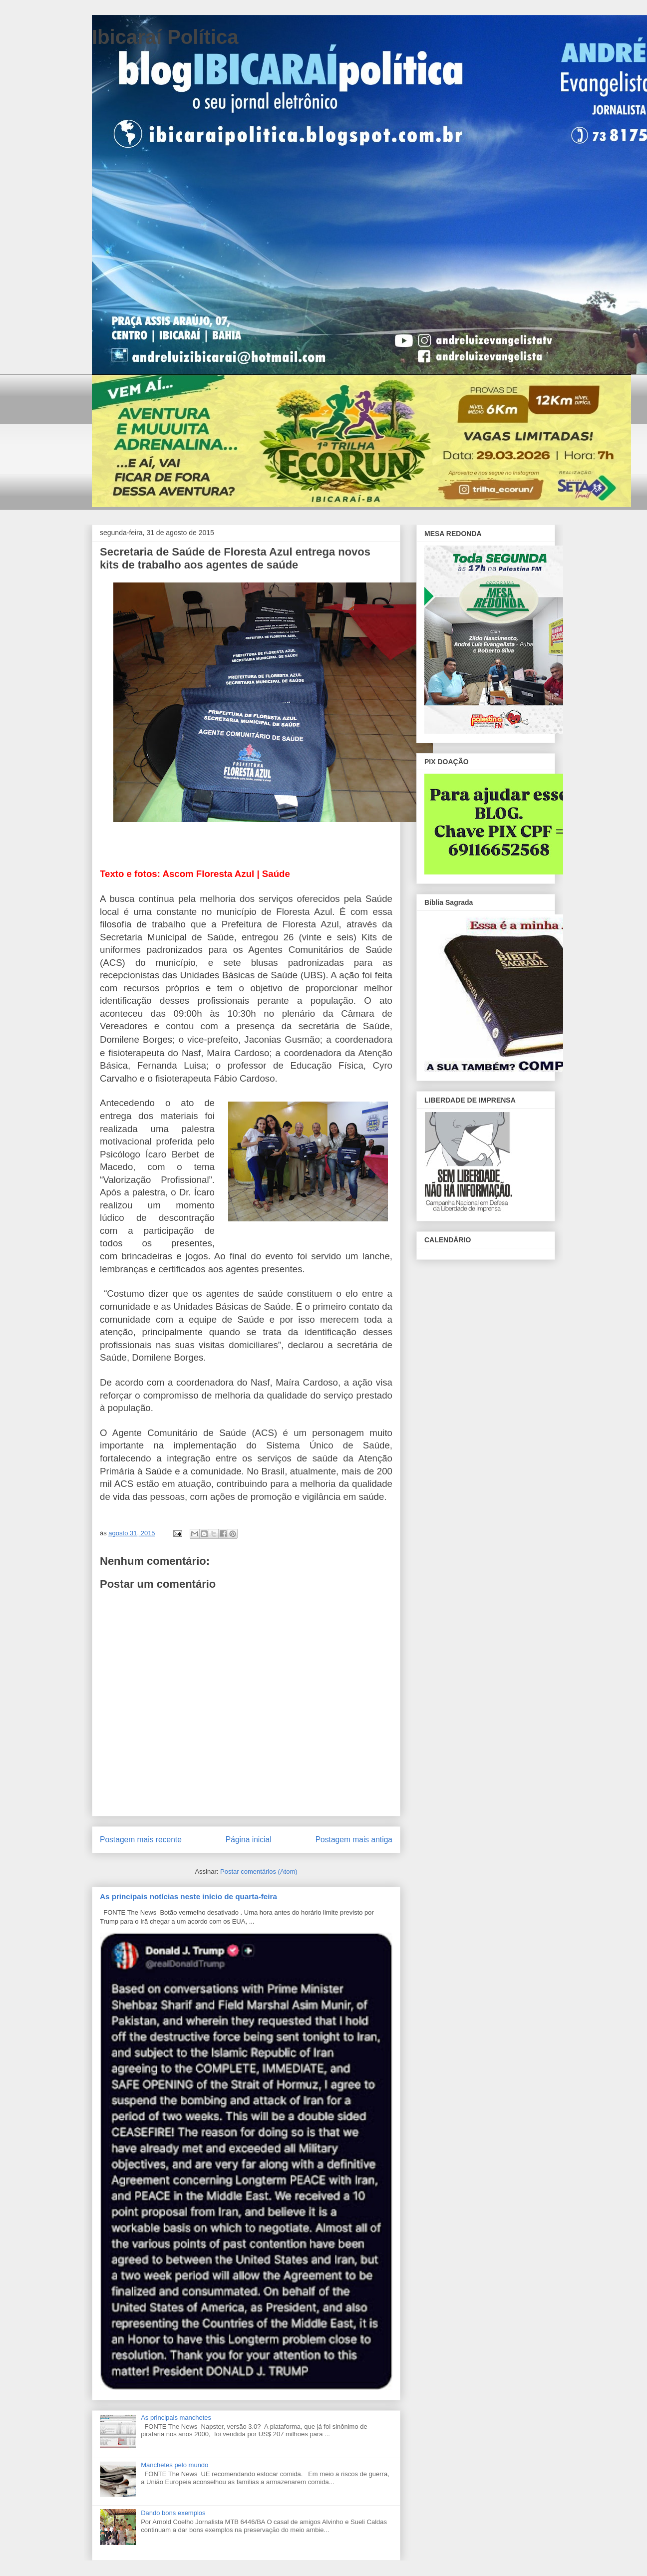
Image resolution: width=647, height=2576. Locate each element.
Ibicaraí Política (165, 37)
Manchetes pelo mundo (174, 2465)
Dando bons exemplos (173, 2513)
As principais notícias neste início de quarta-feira (188, 1896)
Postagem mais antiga (354, 1839)
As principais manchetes (176, 2417)
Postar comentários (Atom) (259, 1871)
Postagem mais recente (141, 1839)
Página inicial (249, 1839)
